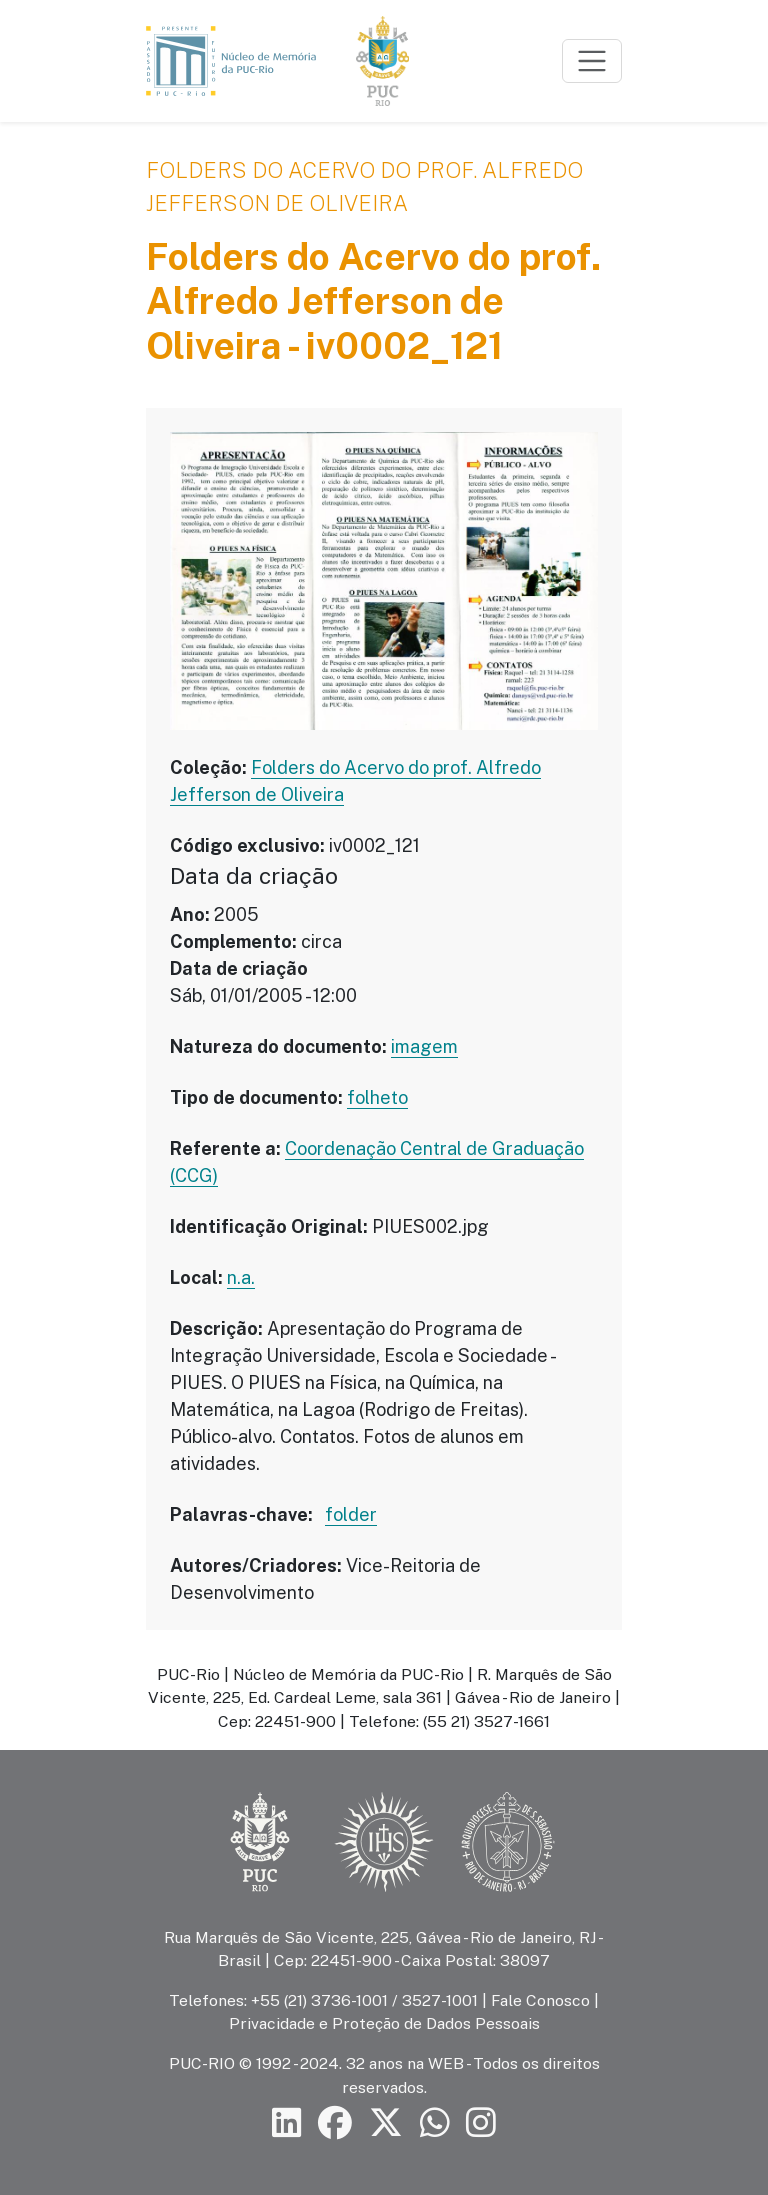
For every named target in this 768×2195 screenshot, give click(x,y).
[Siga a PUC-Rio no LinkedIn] (287, 2123)
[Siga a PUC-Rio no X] (386, 2123)
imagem (424, 1046)
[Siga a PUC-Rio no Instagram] (481, 2123)
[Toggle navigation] (592, 61)
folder (351, 1514)
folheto (377, 1097)
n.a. (241, 1277)
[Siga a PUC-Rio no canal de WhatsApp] (435, 2123)
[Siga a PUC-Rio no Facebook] (335, 2123)
